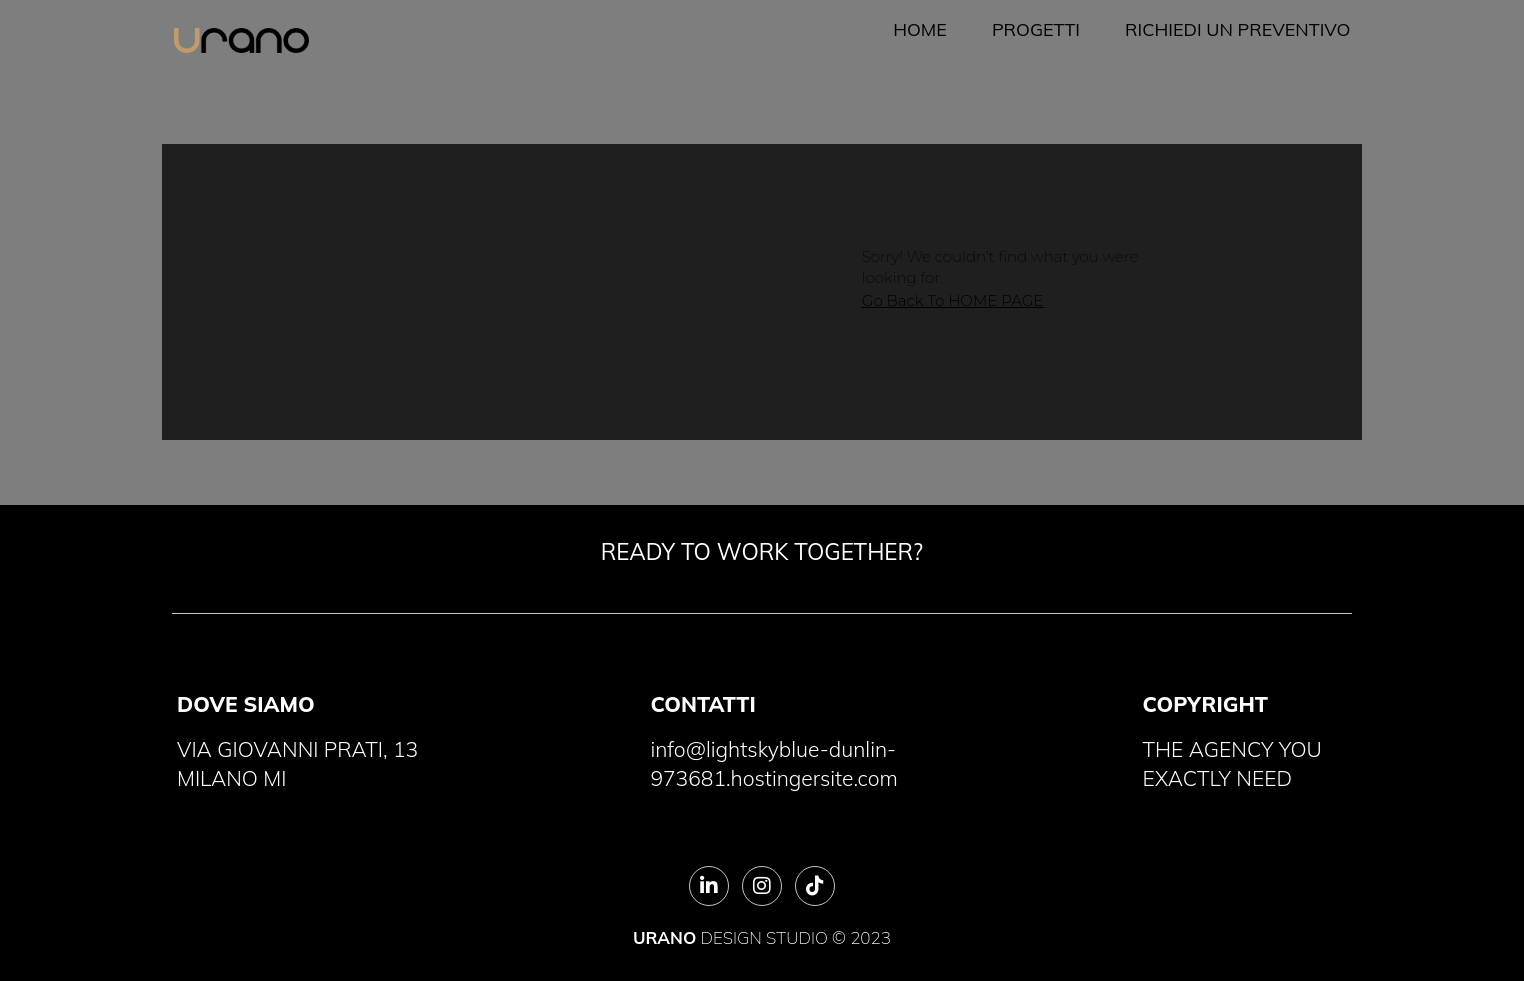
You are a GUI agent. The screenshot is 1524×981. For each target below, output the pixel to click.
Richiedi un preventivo (1237, 29)
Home (920, 29)
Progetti (1036, 29)
